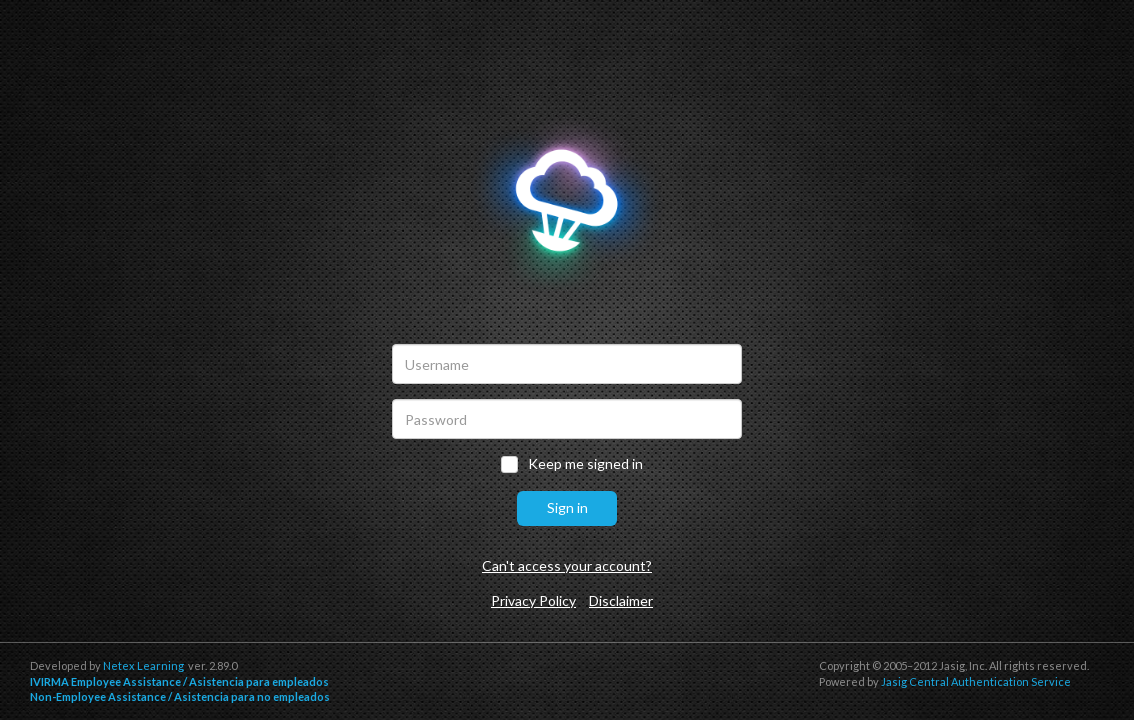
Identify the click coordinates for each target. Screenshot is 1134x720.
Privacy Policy (533, 600)
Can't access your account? (567, 565)
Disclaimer (621, 600)
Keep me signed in (585, 464)
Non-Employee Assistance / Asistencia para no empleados (180, 696)
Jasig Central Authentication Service (976, 681)
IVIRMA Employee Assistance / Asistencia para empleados (179, 681)
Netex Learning (143, 665)
